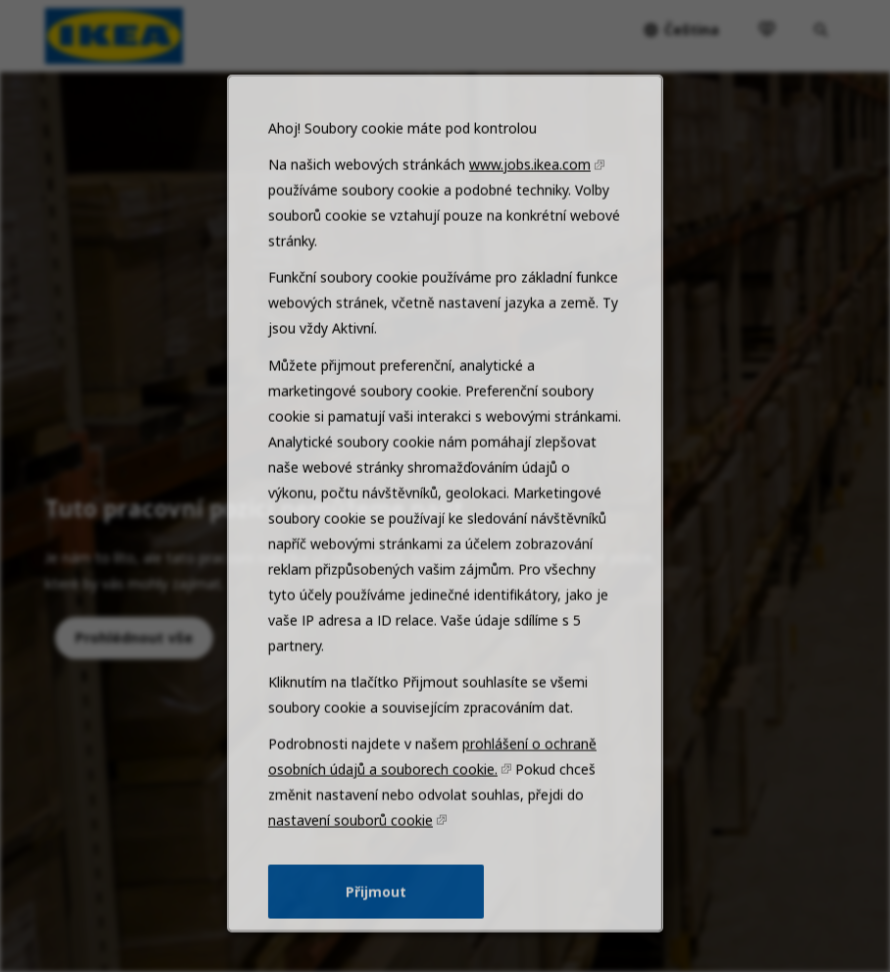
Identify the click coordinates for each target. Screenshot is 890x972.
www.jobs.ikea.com (525, 236)
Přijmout (379, 919)
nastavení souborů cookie (356, 852)
